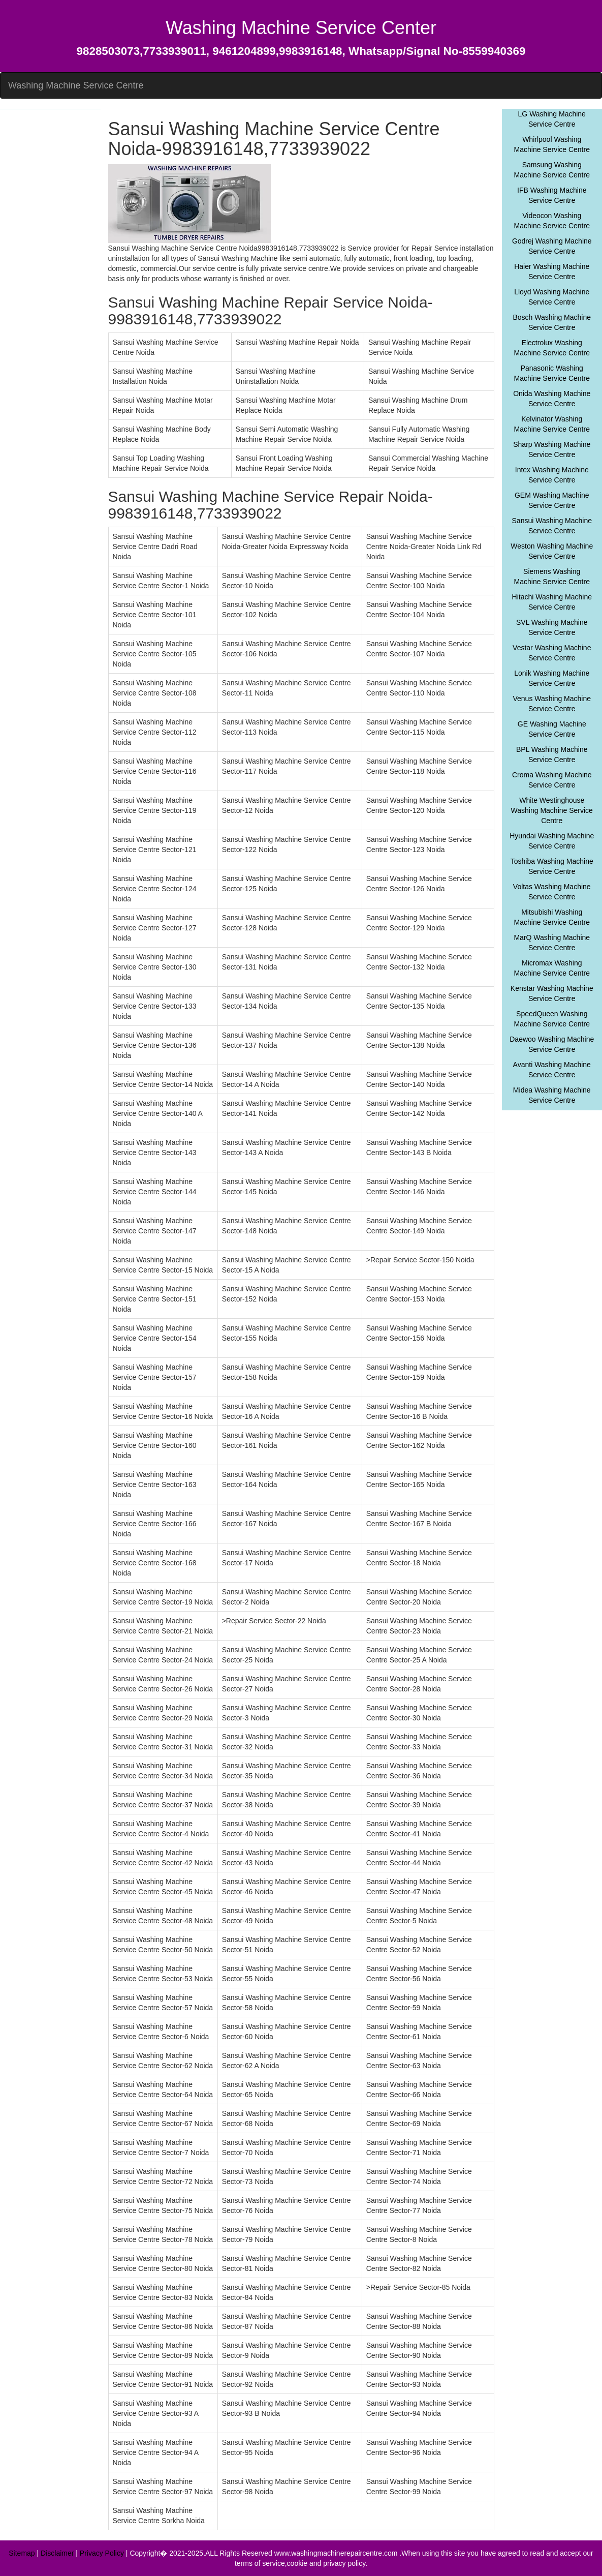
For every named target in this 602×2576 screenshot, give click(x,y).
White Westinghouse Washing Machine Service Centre (552, 810)
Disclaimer (57, 2553)
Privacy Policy (102, 2553)
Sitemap (22, 2553)
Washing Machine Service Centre (75, 85)
